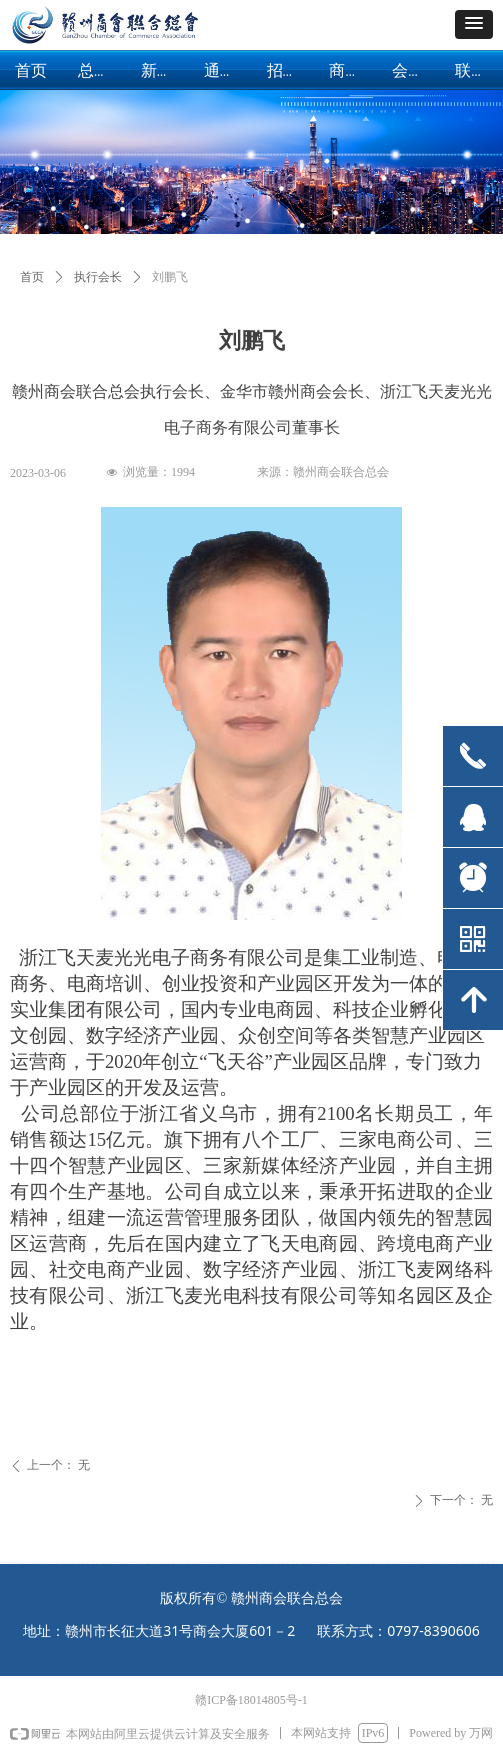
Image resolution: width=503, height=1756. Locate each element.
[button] (474, 24)
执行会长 (98, 277)
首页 (32, 277)
